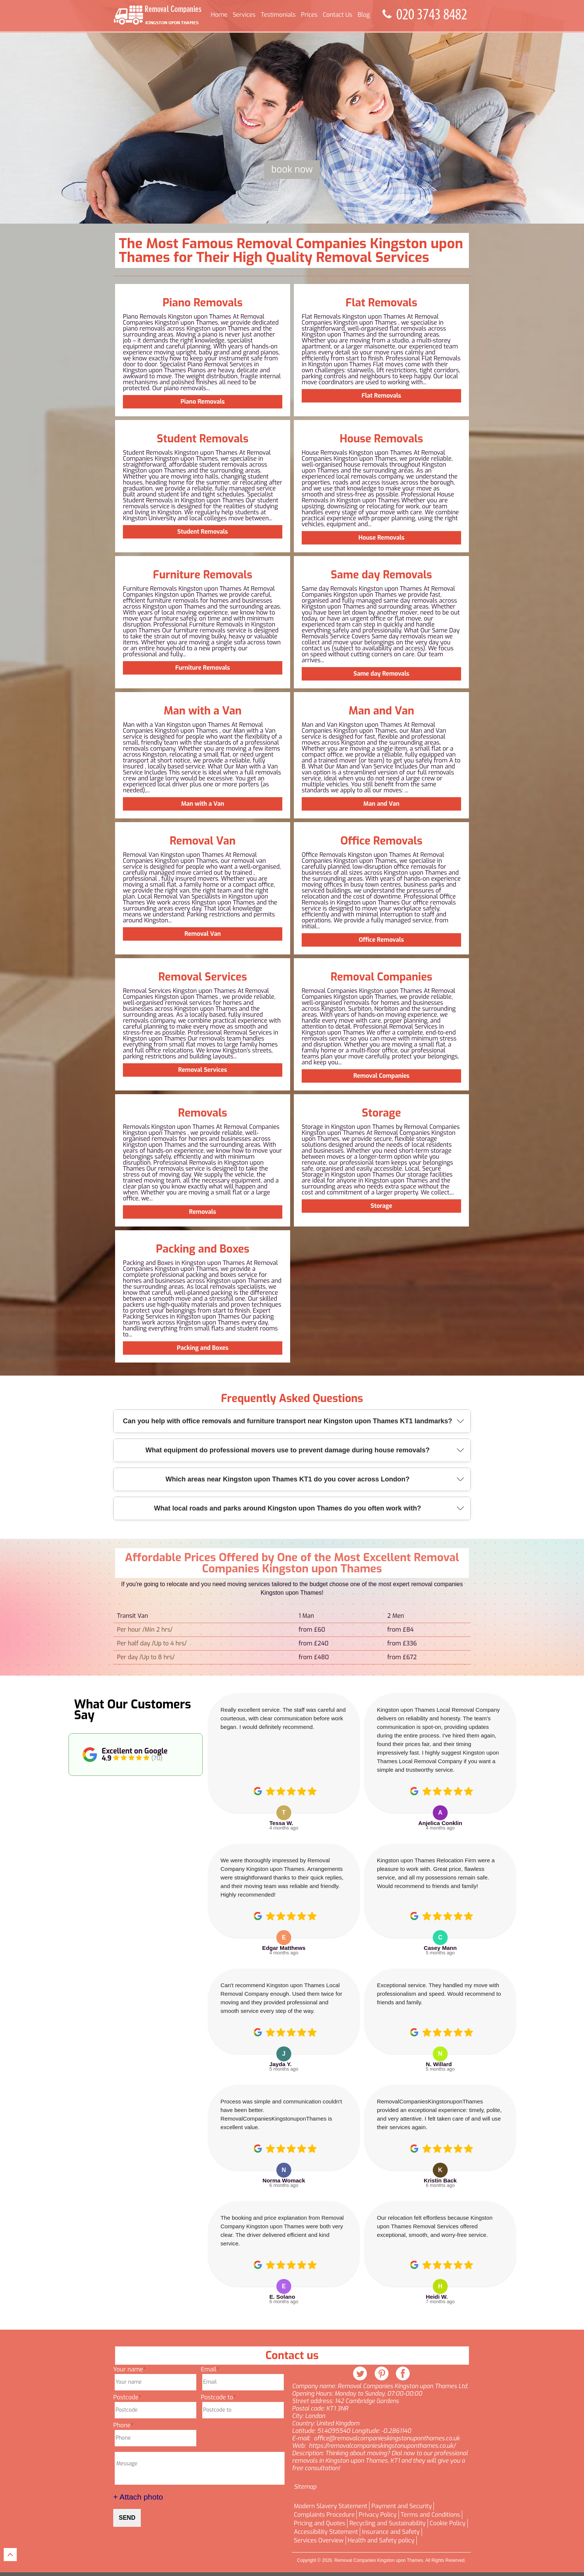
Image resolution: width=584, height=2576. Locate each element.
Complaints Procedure (324, 2515)
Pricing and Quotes (319, 2523)
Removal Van (202, 934)
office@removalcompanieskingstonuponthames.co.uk (387, 2438)
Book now (291, 169)
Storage (381, 1206)
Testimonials (278, 15)
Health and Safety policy (381, 2541)
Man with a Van (202, 804)
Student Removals (202, 532)
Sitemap (305, 2487)
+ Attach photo (138, 2497)
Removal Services (202, 1070)
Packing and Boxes (202, 1348)
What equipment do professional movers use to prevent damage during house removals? (287, 1450)
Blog (364, 15)
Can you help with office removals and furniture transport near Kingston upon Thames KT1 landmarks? (287, 1421)
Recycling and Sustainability (387, 2523)
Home (219, 15)
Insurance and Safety (390, 2532)
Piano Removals (203, 401)
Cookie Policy (448, 2523)
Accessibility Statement (326, 2532)
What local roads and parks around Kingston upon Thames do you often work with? (287, 1508)
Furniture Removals (202, 668)
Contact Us (337, 15)
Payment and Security (401, 2506)
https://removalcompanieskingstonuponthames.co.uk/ (382, 2446)
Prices (309, 15)
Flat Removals (381, 396)
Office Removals (381, 940)
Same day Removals (381, 674)
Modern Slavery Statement (330, 2506)
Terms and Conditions (430, 2515)
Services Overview (319, 2541)
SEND (127, 2518)
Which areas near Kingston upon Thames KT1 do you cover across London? (287, 1479)
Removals (202, 1212)
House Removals (381, 538)
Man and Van (382, 804)
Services (244, 15)
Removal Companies (381, 1076)
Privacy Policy (377, 2515)
